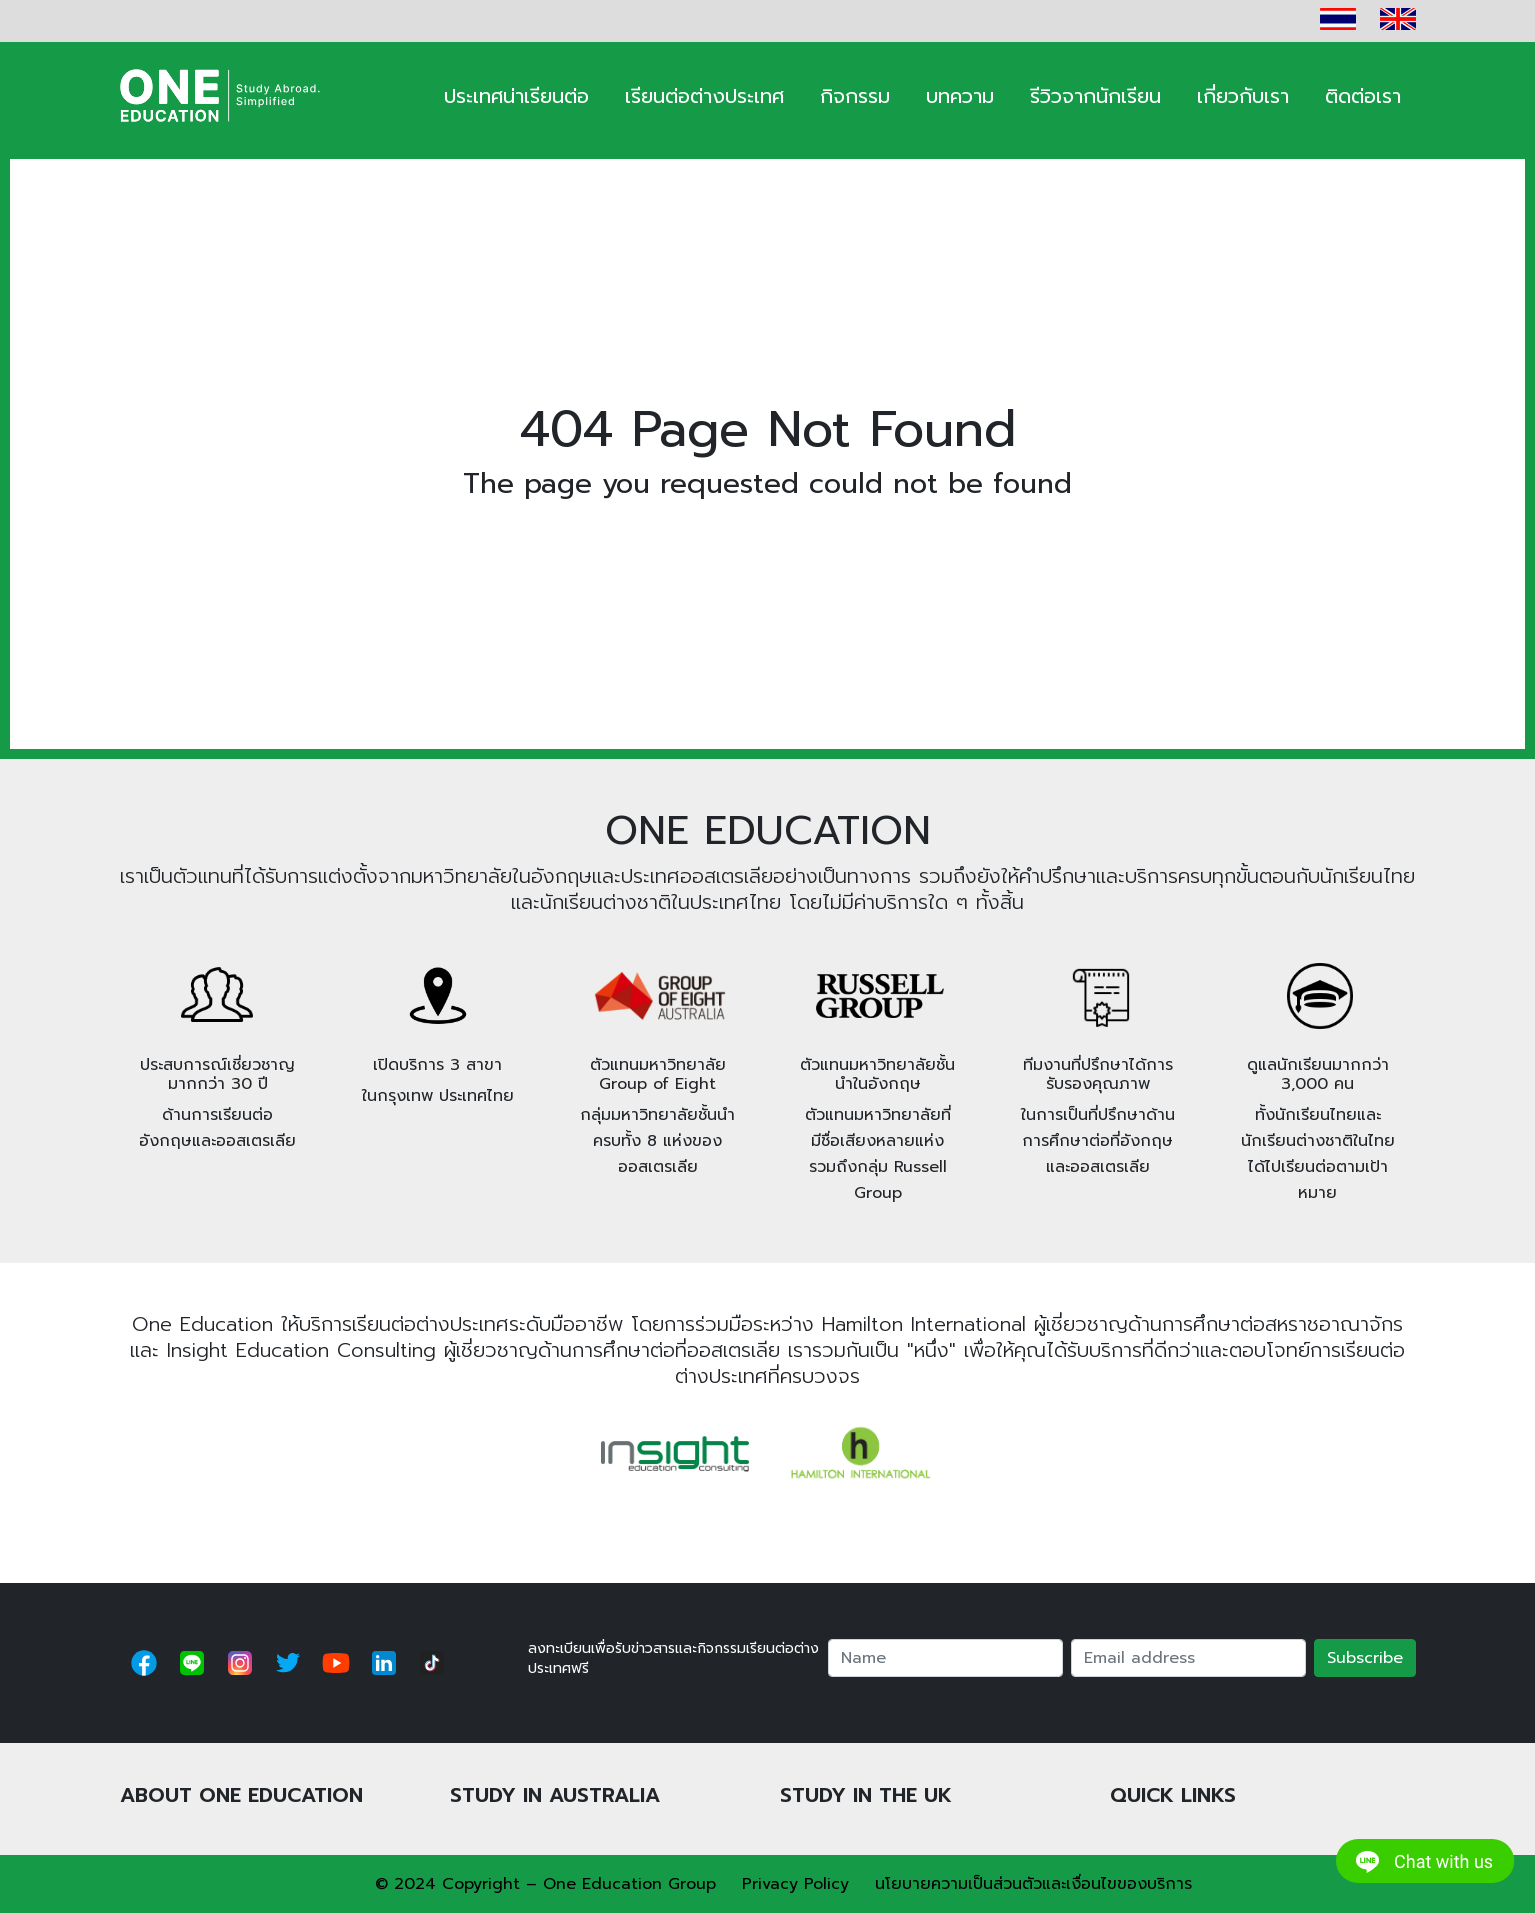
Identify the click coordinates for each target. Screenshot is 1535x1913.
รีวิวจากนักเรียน (1095, 96)
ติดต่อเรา (1363, 96)
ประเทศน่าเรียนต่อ (516, 96)
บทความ (960, 96)
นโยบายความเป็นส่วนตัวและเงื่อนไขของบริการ (1033, 1884)
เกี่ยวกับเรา (1243, 96)
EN (1398, 19)
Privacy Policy (795, 1884)
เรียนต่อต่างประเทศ (704, 96)
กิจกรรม (855, 96)
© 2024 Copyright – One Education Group (545, 1884)
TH (1338, 19)
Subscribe (1365, 1658)
